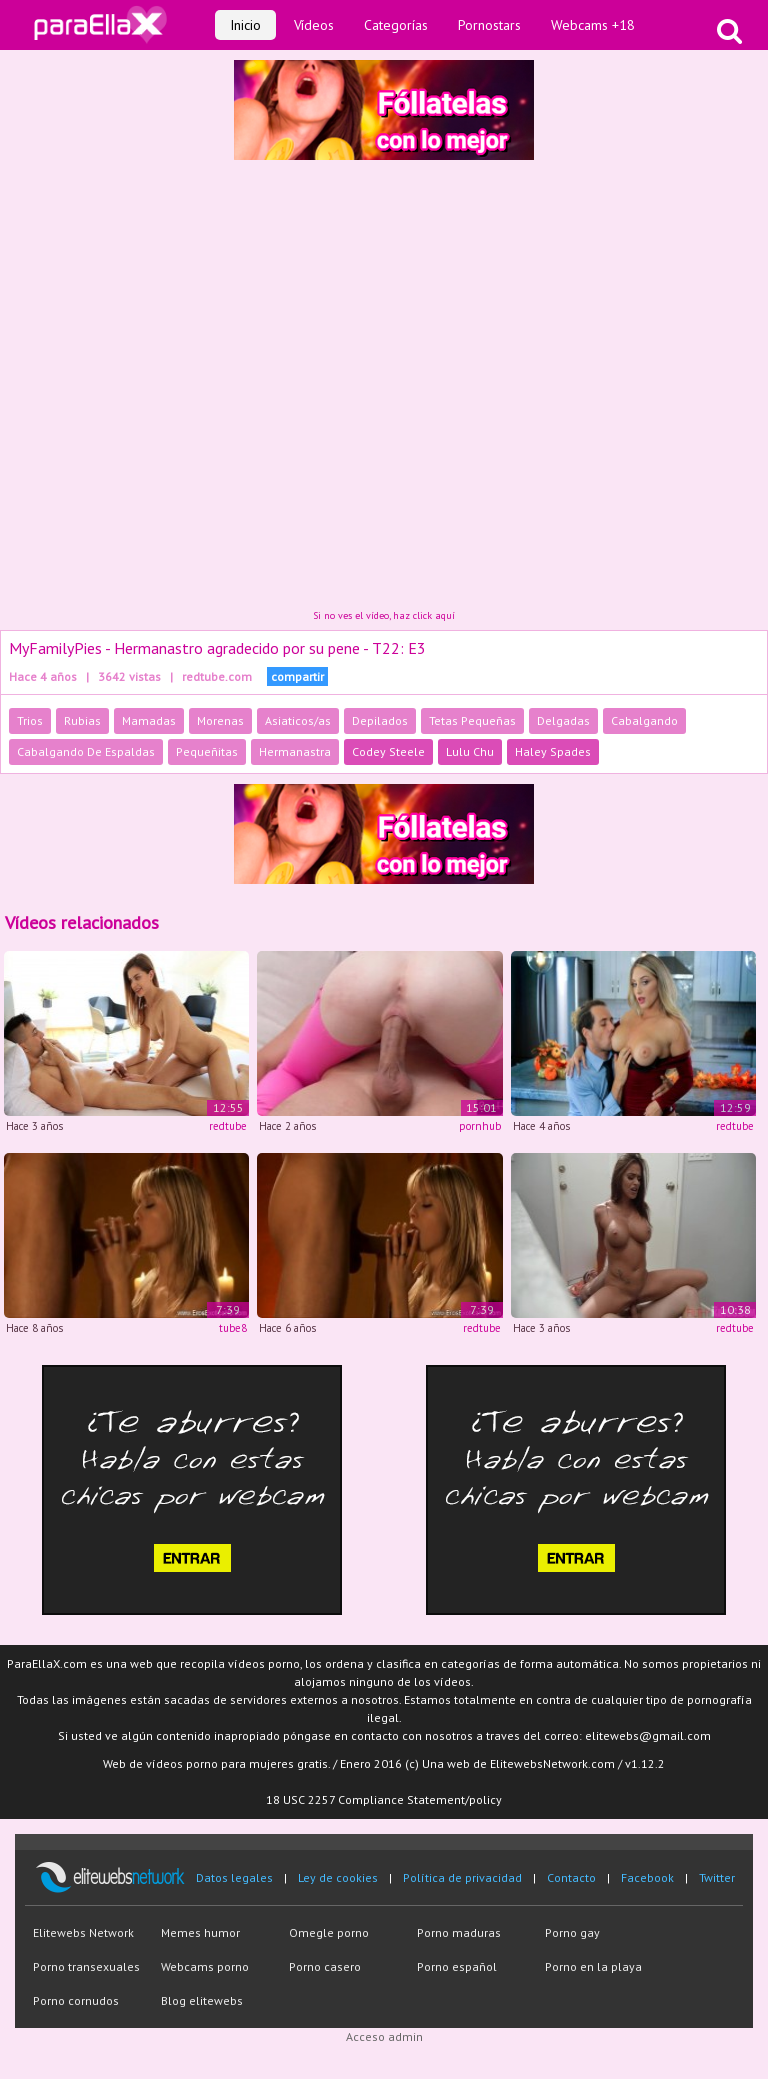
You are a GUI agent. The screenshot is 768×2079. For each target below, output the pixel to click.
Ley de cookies (338, 1877)
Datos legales (234, 1877)
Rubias (82, 720)
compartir (297, 676)
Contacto (571, 1877)
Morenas (220, 720)
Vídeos (314, 25)
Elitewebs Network (83, 1932)
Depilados (380, 720)
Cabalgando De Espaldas (86, 751)
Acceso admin (384, 2036)
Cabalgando (644, 720)
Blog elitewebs (202, 2000)
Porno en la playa (593, 1966)
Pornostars (489, 25)
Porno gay (572, 1932)
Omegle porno (329, 1932)
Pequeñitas (207, 751)
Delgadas (563, 720)
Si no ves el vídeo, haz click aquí (384, 615)
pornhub (480, 1126)
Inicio (245, 25)
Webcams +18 (593, 25)
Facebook (647, 1877)
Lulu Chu (470, 751)
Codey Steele (388, 751)
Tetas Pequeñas (472, 720)
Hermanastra (295, 751)
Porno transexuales (86, 1966)
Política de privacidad (462, 1877)
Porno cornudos (76, 2000)
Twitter (717, 1877)
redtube (228, 1126)
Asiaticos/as (298, 720)
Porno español (457, 1966)
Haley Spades (553, 751)
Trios (30, 720)
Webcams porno (205, 1966)
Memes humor (200, 1932)
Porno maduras (459, 1932)
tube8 (233, 1328)
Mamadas (149, 720)
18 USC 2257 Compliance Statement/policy (384, 1799)
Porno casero (325, 1966)
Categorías (396, 25)
